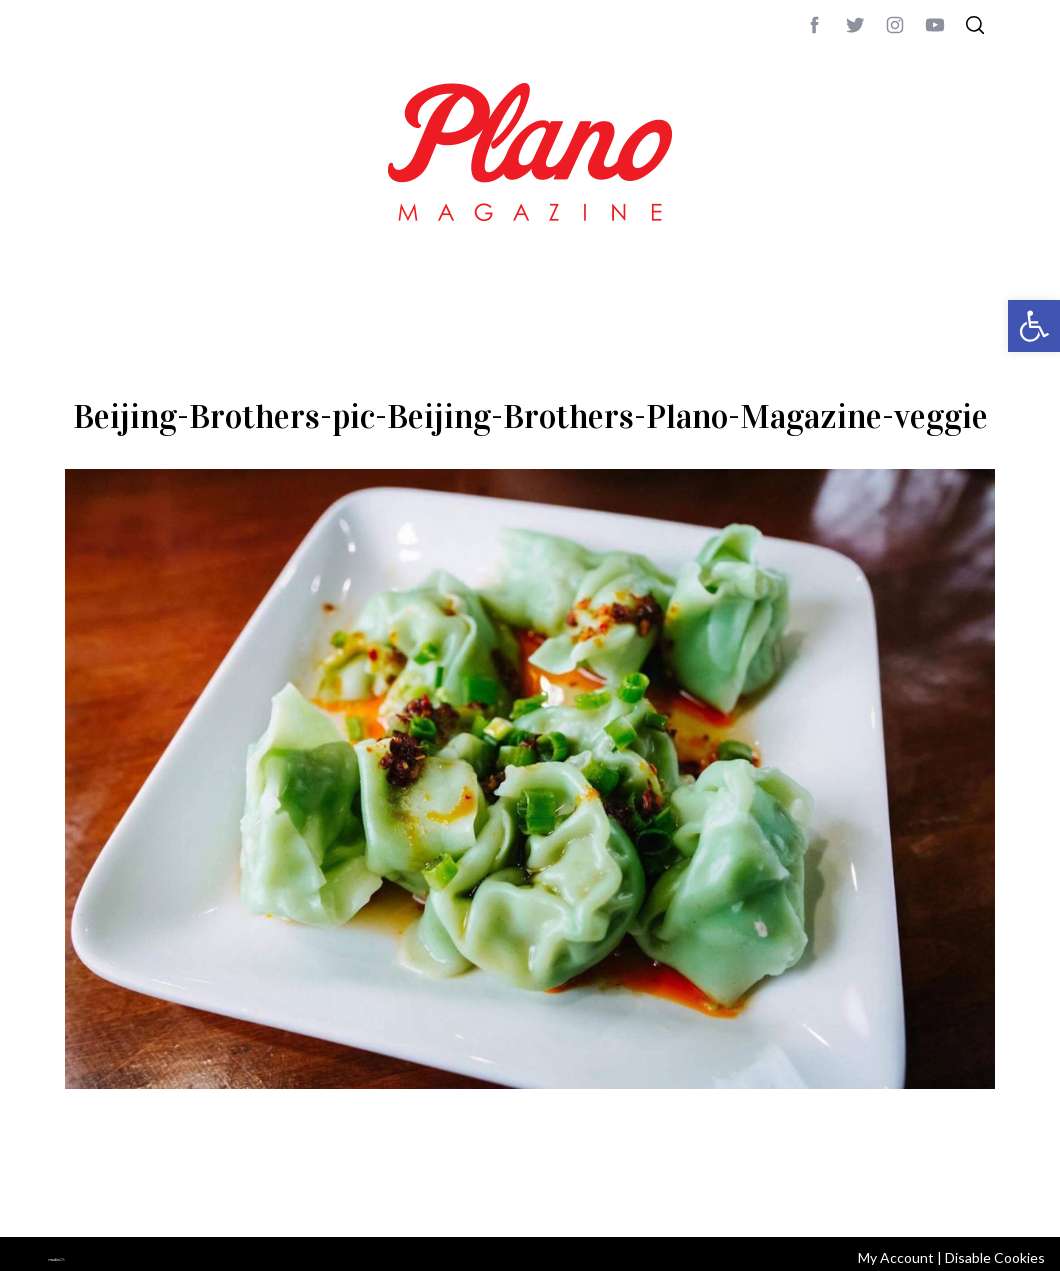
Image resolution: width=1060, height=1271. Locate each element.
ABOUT (86, 1195)
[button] (1034, 326)
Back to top (940, 1195)
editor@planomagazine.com (665, 1195)
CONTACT (145, 1195)
